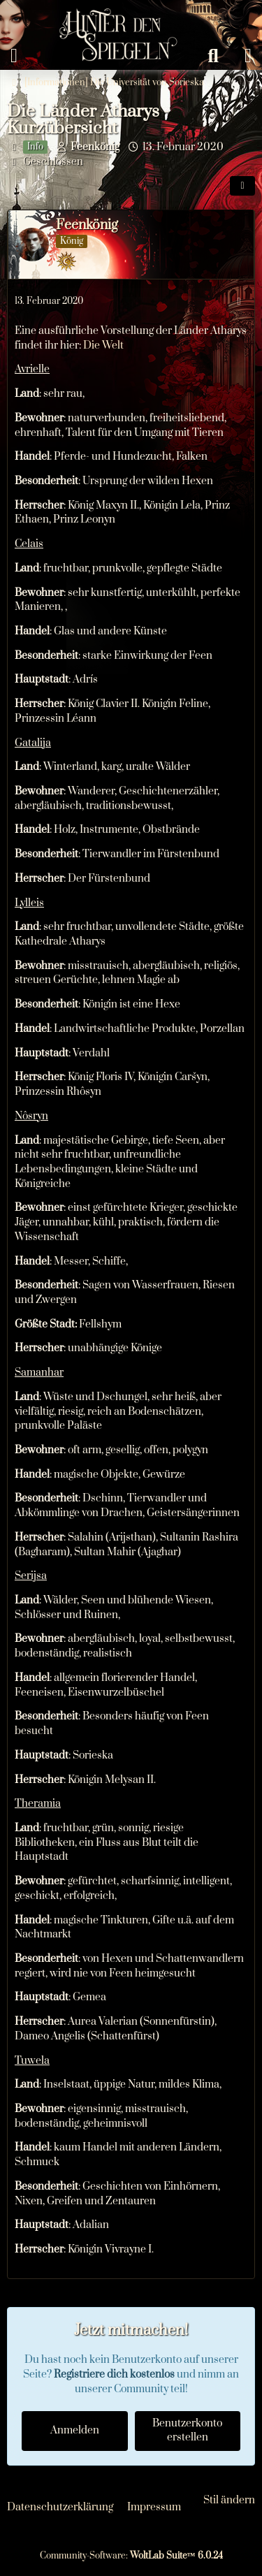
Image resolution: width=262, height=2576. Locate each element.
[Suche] (213, 56)
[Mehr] (239, 302)
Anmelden (74, 2430)
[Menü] (14, 56)
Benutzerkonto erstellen (187, 2431)
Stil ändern (229, 2500)
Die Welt (103, 345)
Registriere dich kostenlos (114, 2374)
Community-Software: (131, 2555)
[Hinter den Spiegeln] (113, 14)
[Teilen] (242, 186)
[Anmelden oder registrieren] (248, 56)
